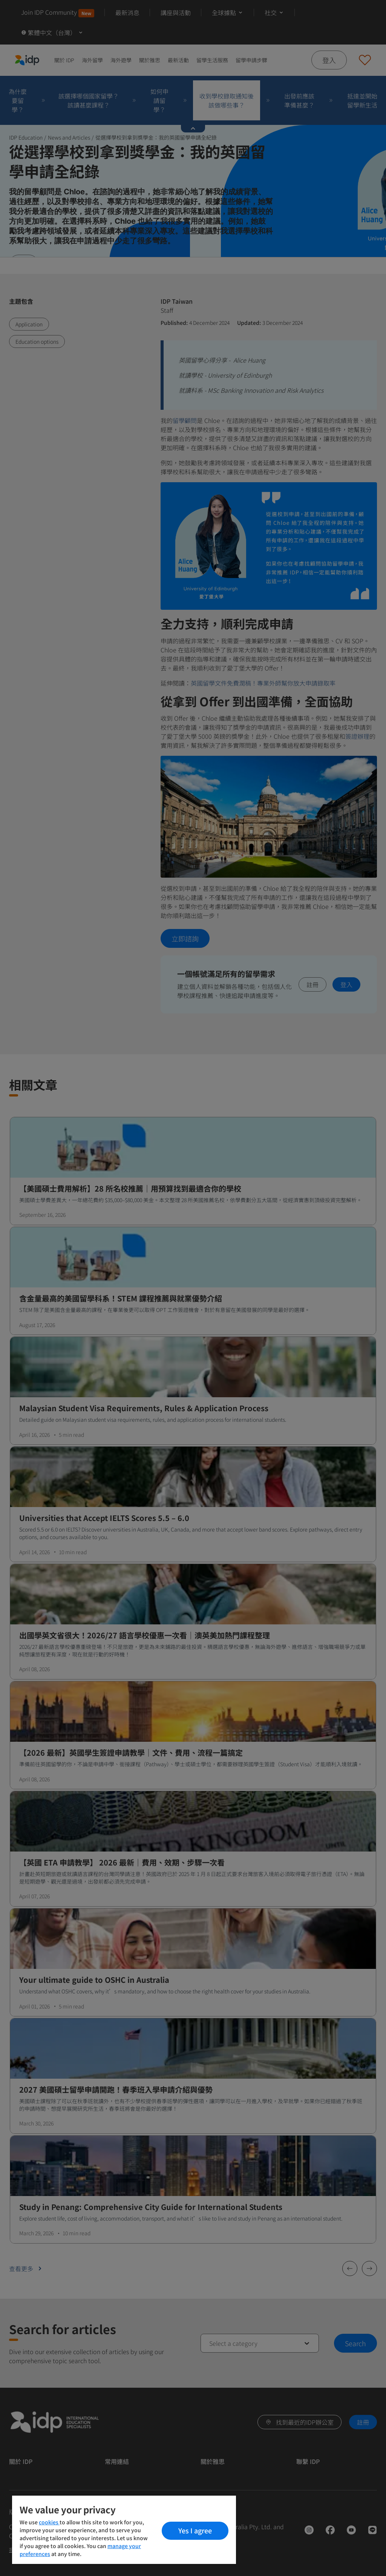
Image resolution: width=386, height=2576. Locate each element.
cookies (49, 2522)
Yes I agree (195, 2530)
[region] (124, 2530)
